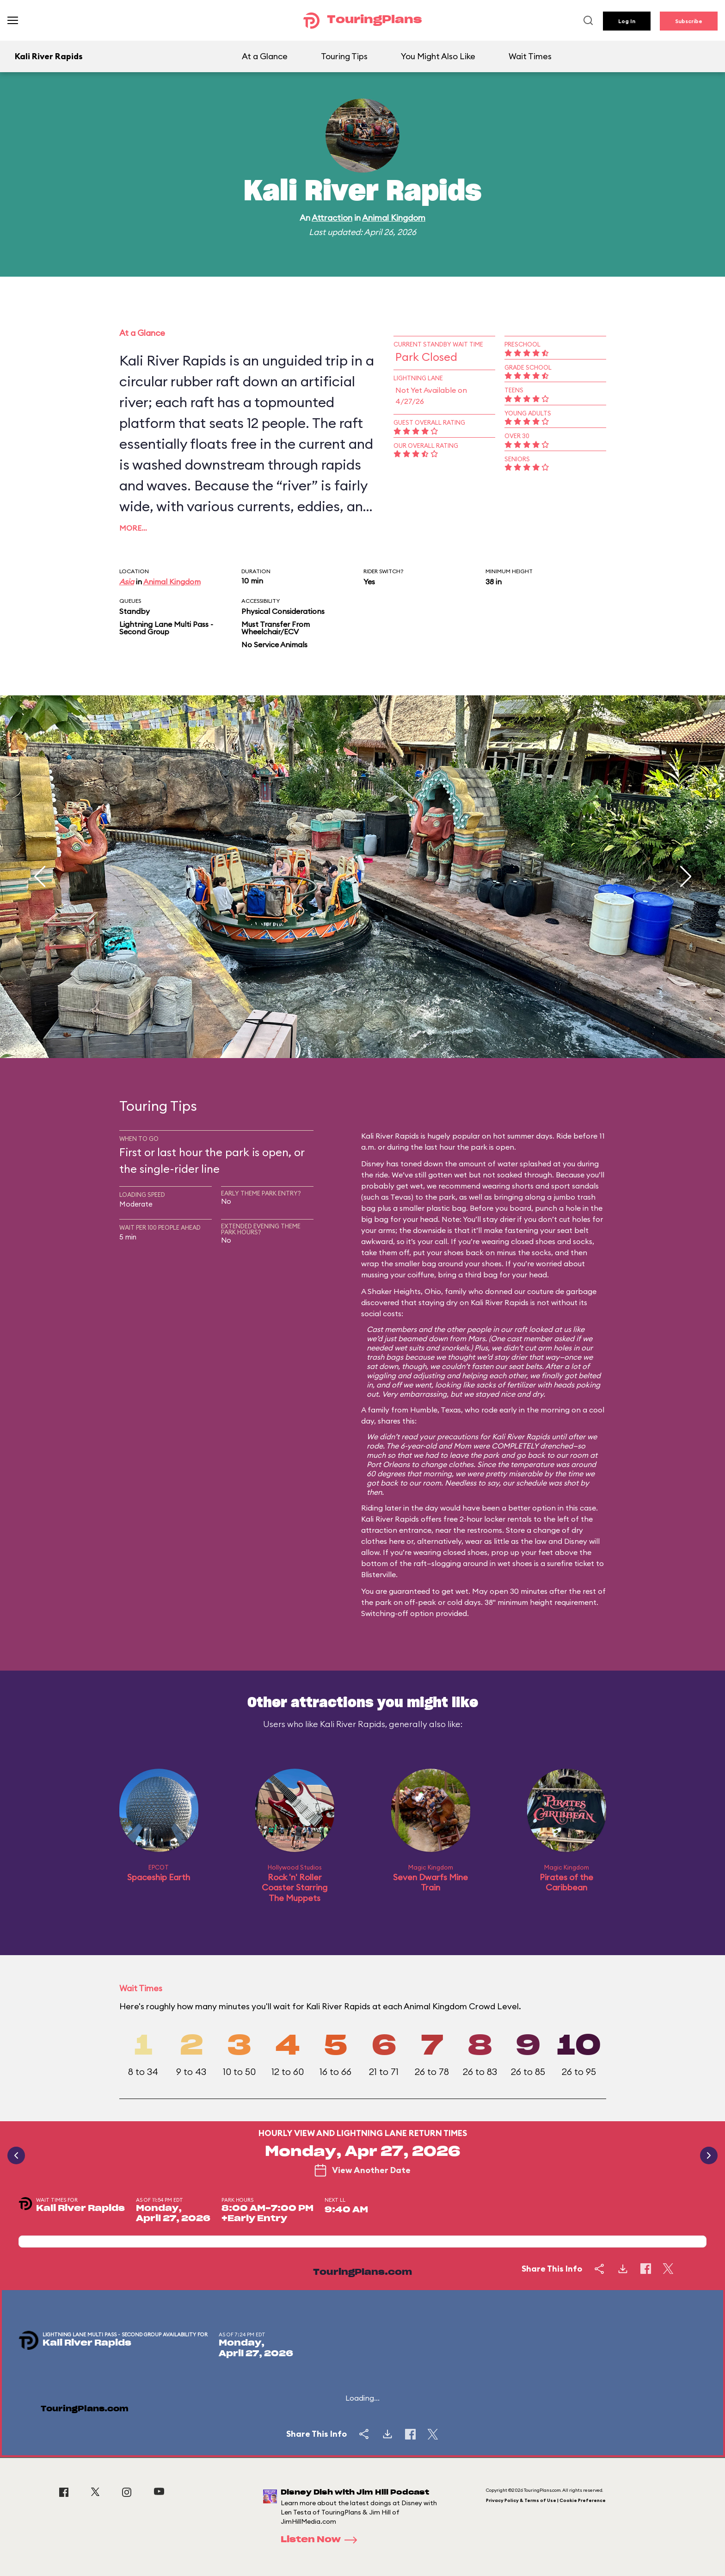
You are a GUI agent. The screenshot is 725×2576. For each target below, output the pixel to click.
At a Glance (265, 56)
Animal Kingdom (393, 217)
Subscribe (688, 21)
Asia (126, 581)
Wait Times (530, 56)
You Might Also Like (438, 56)
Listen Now (322, 2540)
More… (133, 528)
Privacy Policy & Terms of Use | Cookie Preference (546, 2500)
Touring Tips (344, 56)
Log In (626, 21)
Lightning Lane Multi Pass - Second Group (166, 627)
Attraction (332, 217)
